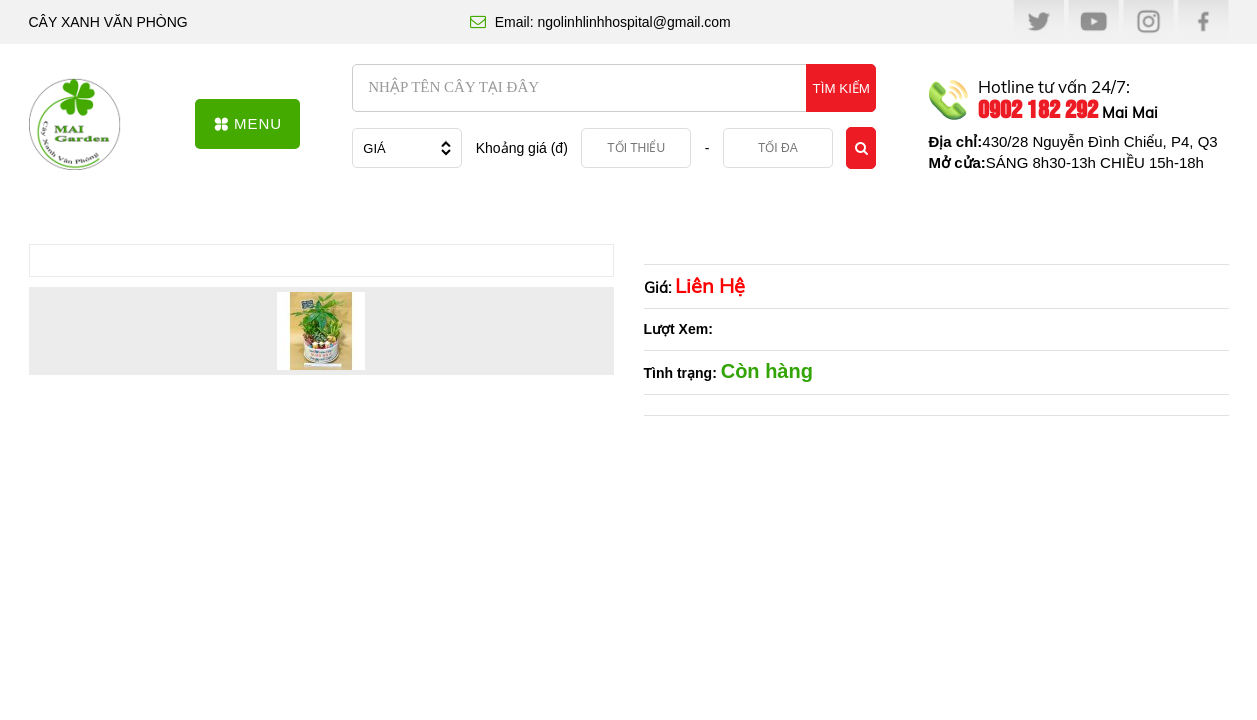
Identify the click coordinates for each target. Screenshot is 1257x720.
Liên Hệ (710, 285)
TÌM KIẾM (841, 88)
